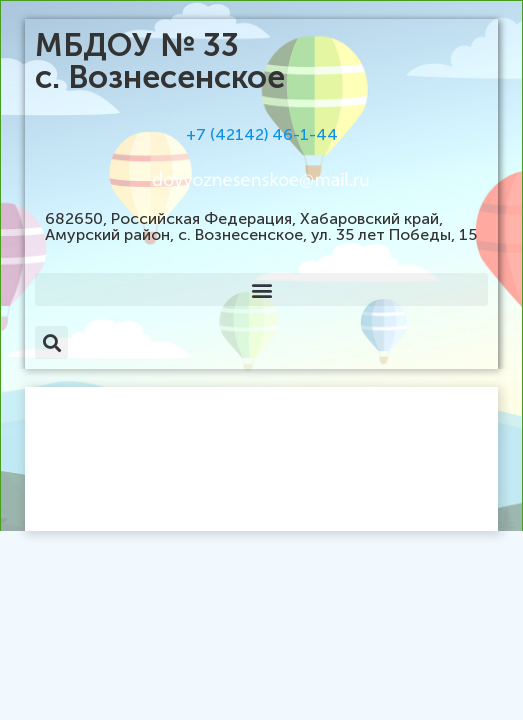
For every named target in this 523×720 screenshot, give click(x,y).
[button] (261, 289)
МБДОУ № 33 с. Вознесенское (160, 61)
